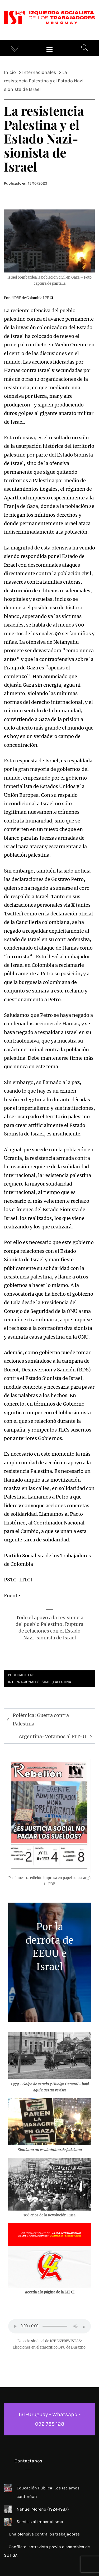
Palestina (62, 1682)
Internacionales (24, 1682)
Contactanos (28, 2460)
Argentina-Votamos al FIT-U (52, 1736)
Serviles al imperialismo (40, 2521)
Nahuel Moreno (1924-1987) (43, 2509)
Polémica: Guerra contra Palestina (41, 1719)
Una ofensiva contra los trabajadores (44, 2534)
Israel (46, 1682)
